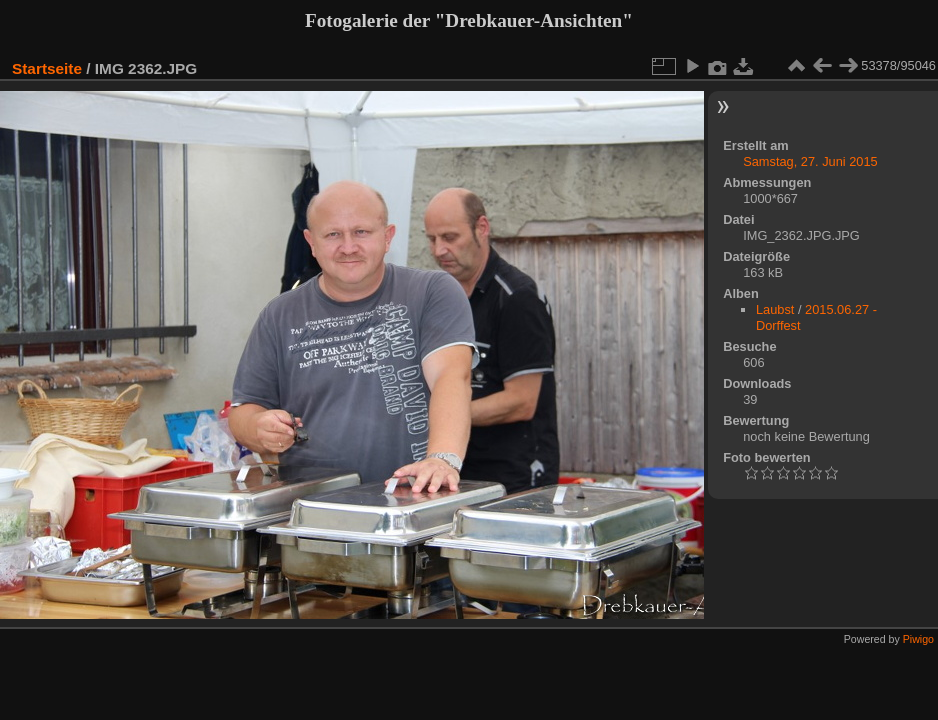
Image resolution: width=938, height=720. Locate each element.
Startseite (47, 68)
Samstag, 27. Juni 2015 (810, 161)
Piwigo (918, 639)
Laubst (775, 309)
